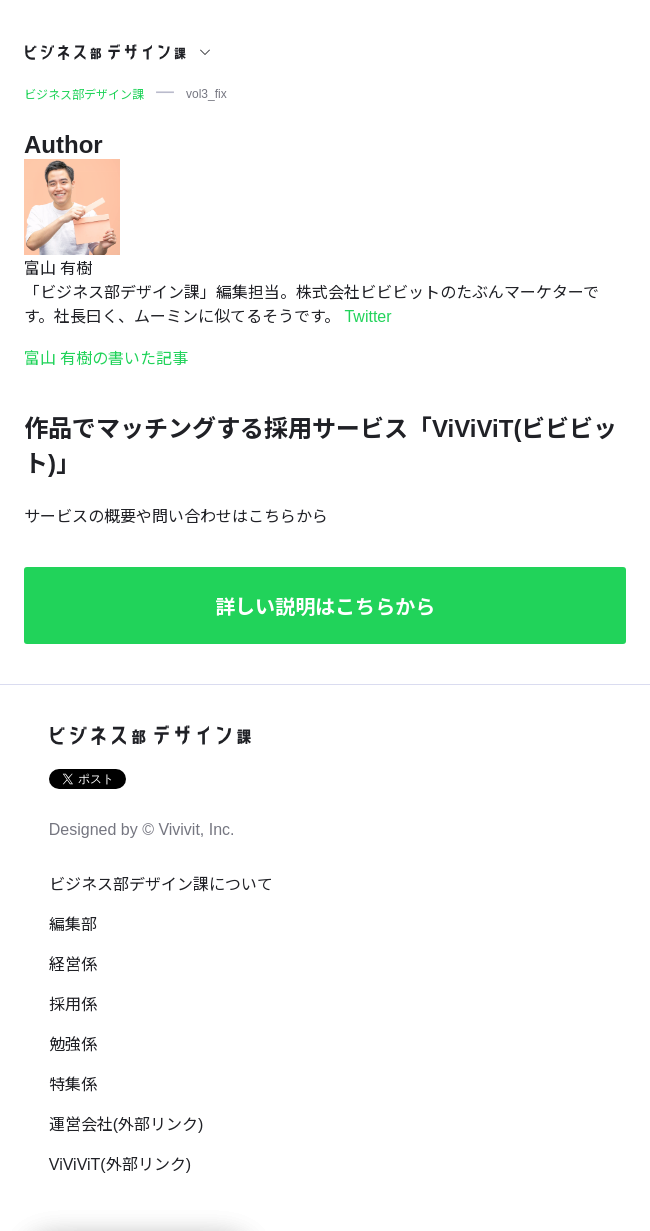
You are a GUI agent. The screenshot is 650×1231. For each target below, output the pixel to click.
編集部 (73, 924)
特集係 (73, 1084)
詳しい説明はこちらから (325, 607)
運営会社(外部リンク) (126, 1124)
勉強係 (73, 1044)
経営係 (73, 964)
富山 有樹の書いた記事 (106, 358)
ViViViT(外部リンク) (120, 1164)
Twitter (367, 316)
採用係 (73, 1004)
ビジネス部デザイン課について (161, 884)
